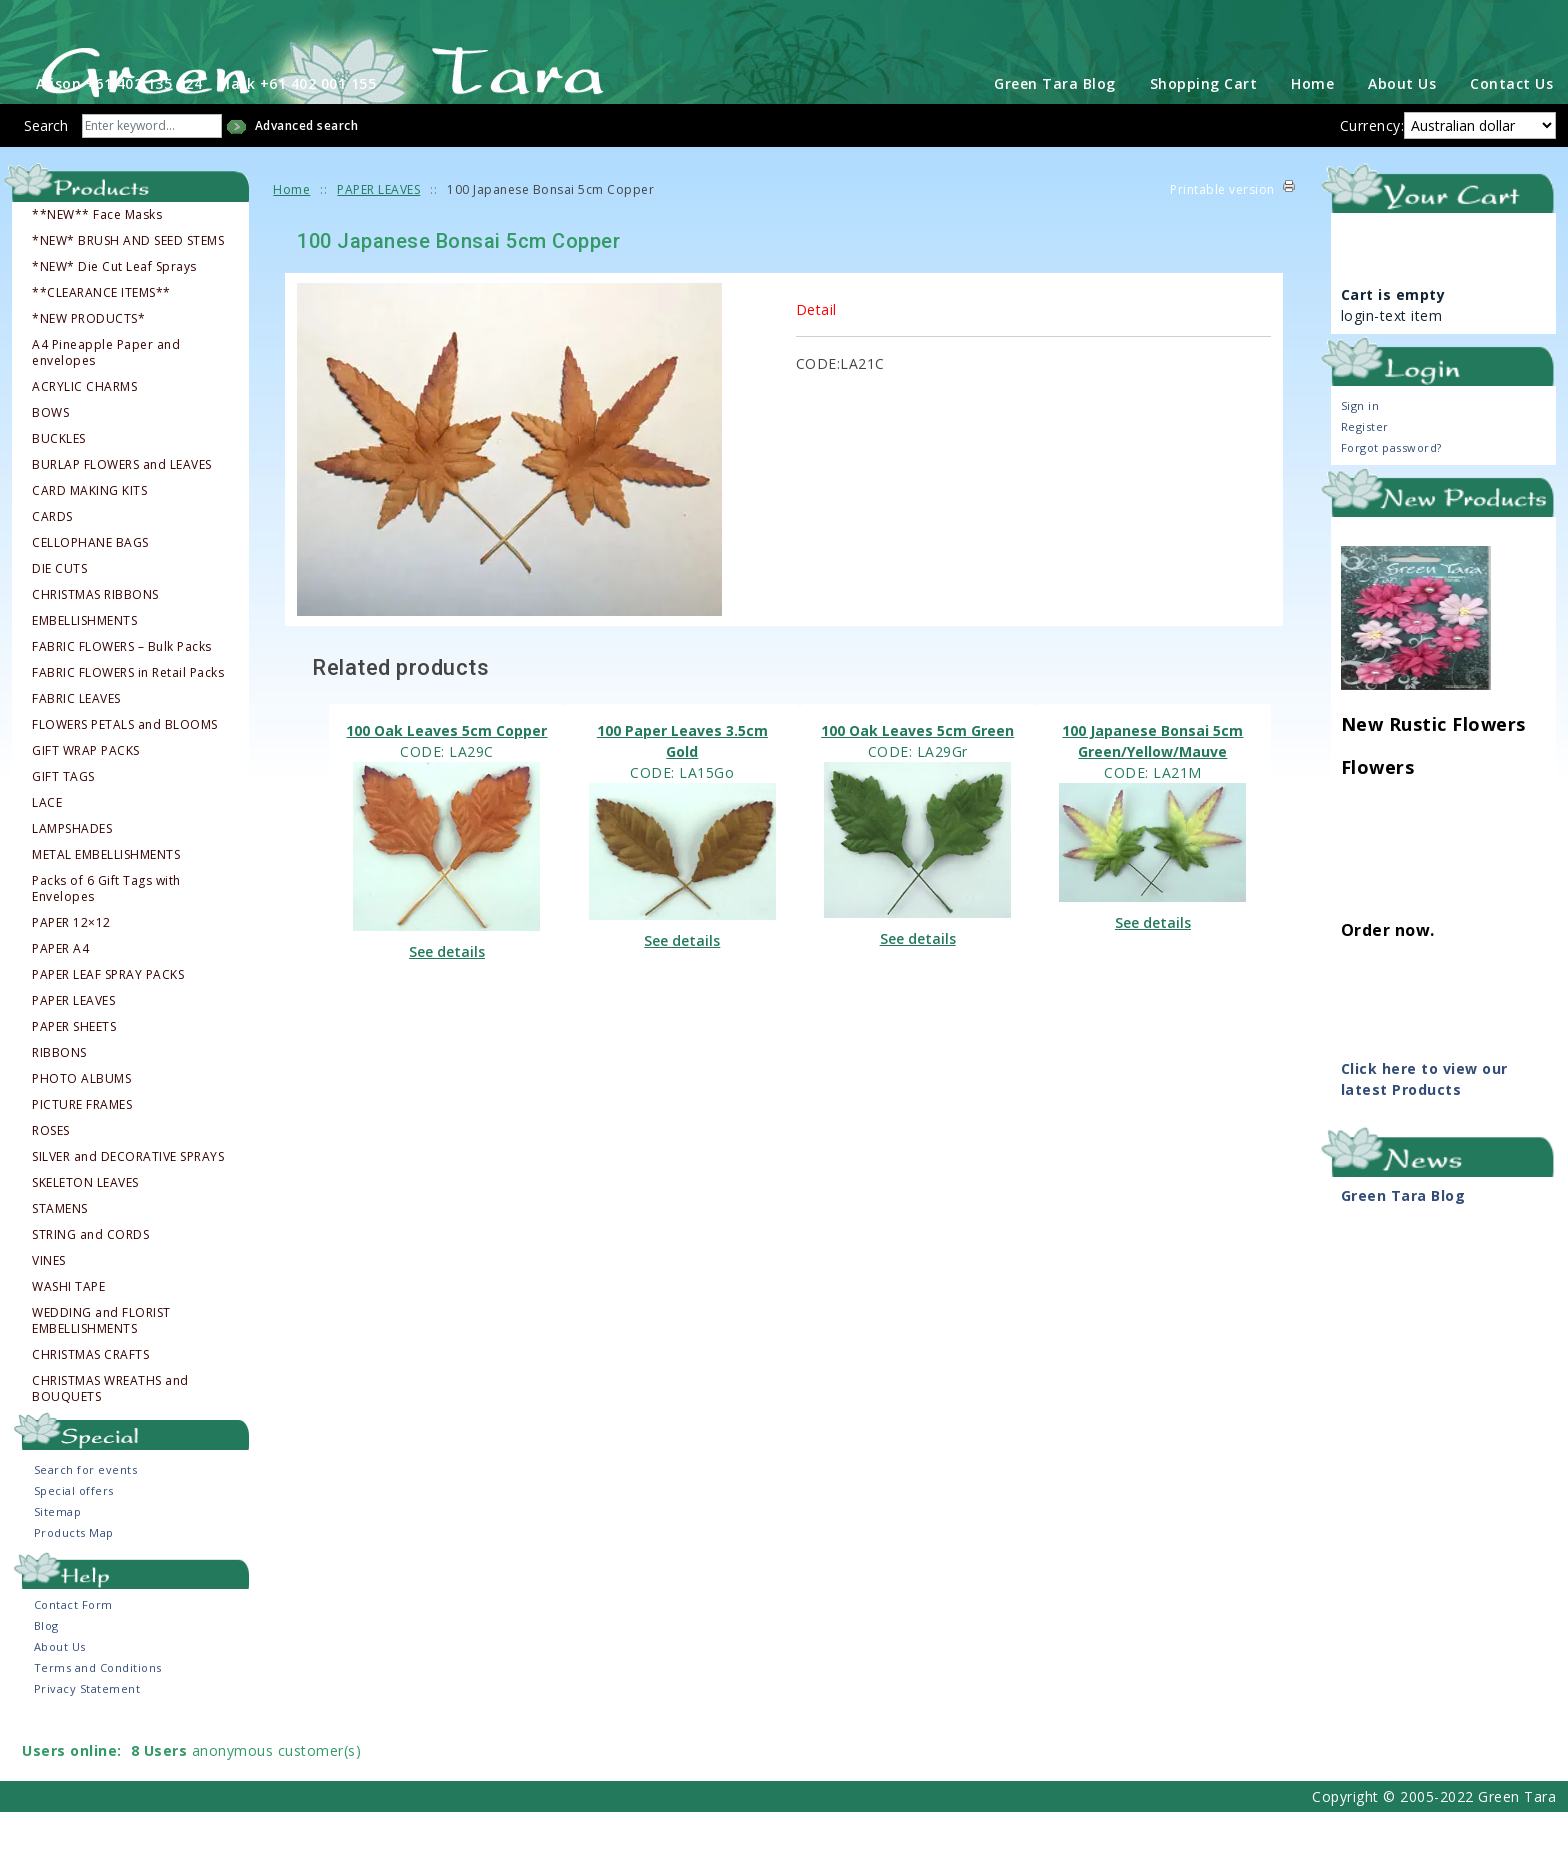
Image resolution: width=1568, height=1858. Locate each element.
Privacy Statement (87, 1734)
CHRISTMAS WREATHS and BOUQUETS (110, 1435)
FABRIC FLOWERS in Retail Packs (128, 719)
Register (1365, 472)
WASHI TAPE (68, 1333)
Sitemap (58, 1557)
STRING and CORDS (90, 1281)
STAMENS (60, 1255)
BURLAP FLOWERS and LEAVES (122, 511)
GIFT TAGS (63, 823)
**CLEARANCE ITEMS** (101, 339)
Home (1312, 129)
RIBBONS (59, 1099)
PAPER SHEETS (74, 1073)
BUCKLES (59, 485)
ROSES (51, 1177)
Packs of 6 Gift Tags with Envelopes (106, 935)
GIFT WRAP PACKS (86, 797)
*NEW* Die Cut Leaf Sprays (114, 313)
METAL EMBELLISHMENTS (106, 901)
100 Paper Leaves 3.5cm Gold (682, 787)
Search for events (86, 1515)
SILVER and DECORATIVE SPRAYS (128, 1203)
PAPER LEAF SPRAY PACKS (108, 1021)
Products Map (74, 1578)
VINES (49, 1307)
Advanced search (307, 171)
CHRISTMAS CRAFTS (90, 1401)
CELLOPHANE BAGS (90, 589)
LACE (47, 849)
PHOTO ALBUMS (81, 1125)
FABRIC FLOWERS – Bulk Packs (122, 693)
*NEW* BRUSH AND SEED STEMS (128, 287)
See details (447, 998)
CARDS (52, 563)
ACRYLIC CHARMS (84, 433)
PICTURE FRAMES (82, 1151)
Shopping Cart (1204, 129)
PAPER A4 (60, 995)
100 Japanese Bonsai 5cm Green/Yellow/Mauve (1152, 787)
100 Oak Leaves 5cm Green (917, 776)
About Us (1402, 129)
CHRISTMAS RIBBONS (95, 641)
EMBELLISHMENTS (84, 667)
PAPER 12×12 (71, 969)
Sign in (1360, 451)
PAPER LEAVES (73, 1047)
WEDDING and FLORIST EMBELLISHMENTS (101, 1367)
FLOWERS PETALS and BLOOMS (125, 771)
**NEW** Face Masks (97, 261)
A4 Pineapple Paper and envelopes (106, 399)
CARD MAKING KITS (89, 537)
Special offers (74, 1536)
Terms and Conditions (98, 1713)
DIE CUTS (59, 615)
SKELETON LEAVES (85, 1229)
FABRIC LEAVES (76, 745)
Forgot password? (1391, 493)
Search (46, 171)
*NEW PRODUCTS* (88, 365)
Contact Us (1511, 129)
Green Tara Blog (1055, 129)
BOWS (50, 459)
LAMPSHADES (72, 875)
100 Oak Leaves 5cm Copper (446, 776)
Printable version (1222, 235)
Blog (46, 1671)
